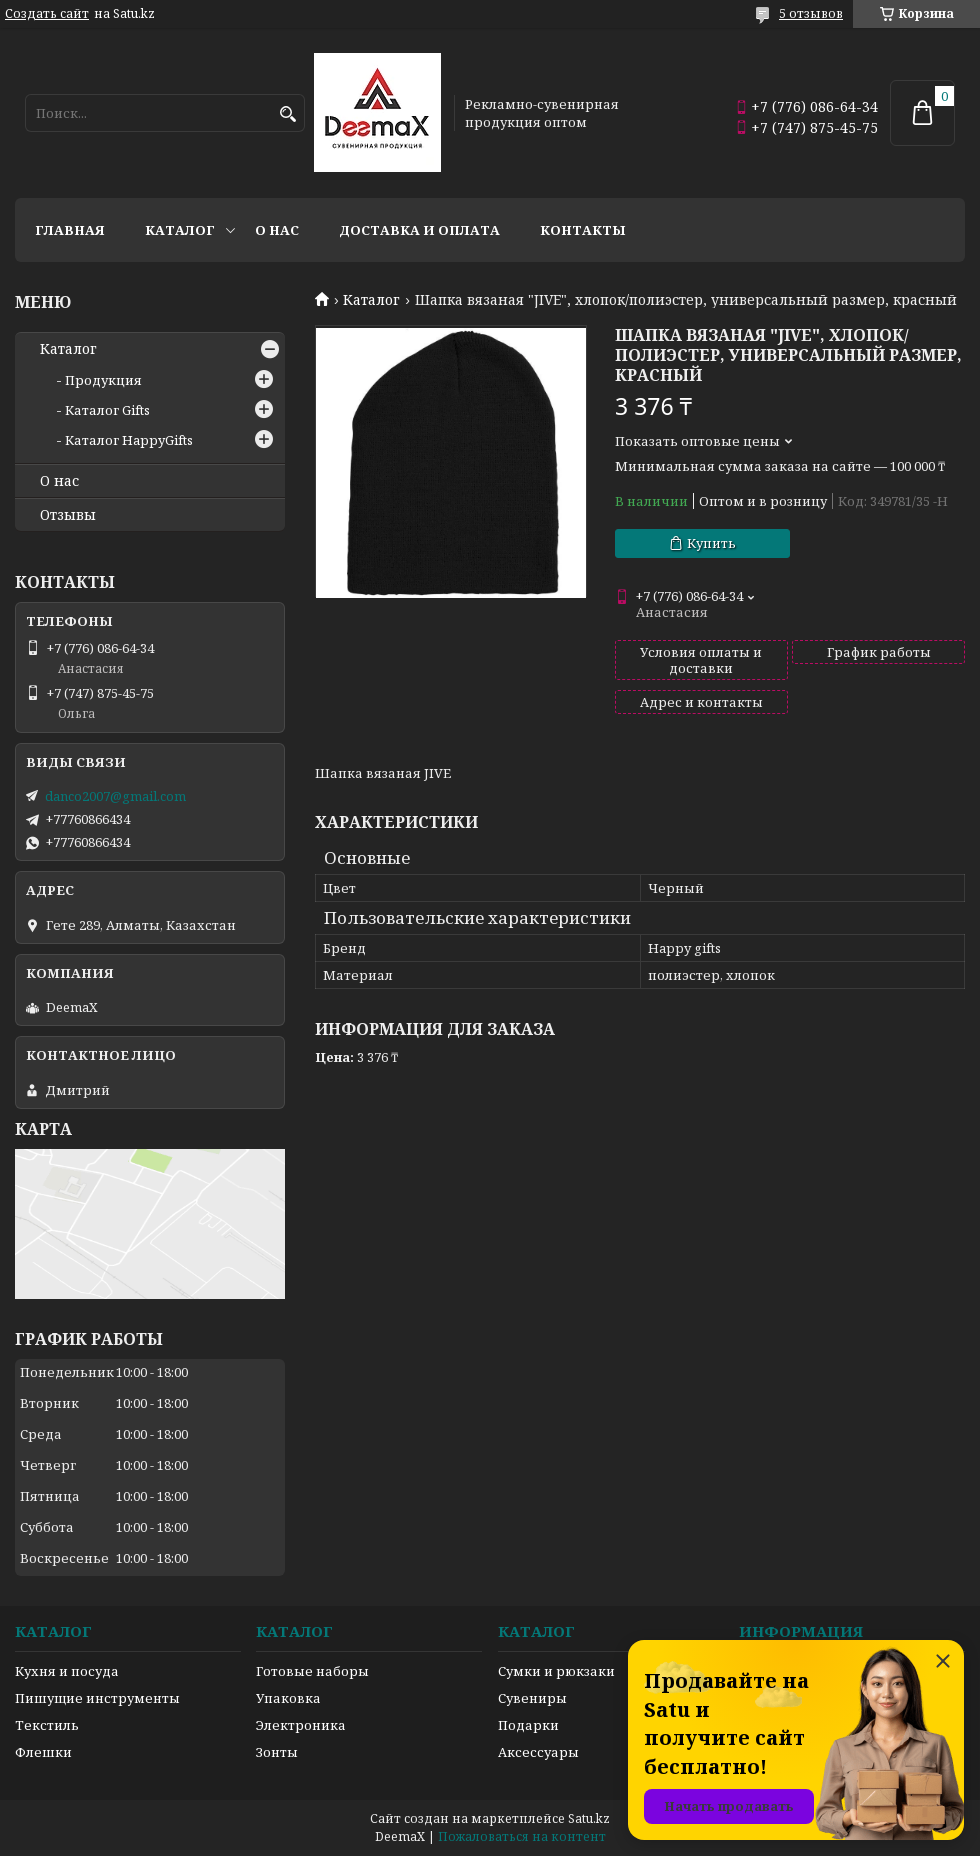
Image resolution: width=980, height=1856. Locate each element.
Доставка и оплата (419, 230)
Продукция (103, 380)
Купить (711, 543)
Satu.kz (589, 1818)
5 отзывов (811, 13)
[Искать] (287, 114)
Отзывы (68, 515)
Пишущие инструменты (97, 1698)
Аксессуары (538, 1752)
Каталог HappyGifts (129, 440)
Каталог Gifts (107, 410)
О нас (277, 230)
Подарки (528, 1725)
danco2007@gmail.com (115, 796)
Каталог (180, 230)
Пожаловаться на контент (522, 1836)
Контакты (583, 230)
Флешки (43, 1752)
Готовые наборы (312, 1671)
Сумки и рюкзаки (556, 1671)
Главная (70, 230)
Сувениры (532, 1698)
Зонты (277, 1752)
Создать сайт (47, 14)
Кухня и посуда (67, 1671)
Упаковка (288, 1698)
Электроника (301, 1725)
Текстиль (47, 1725)
